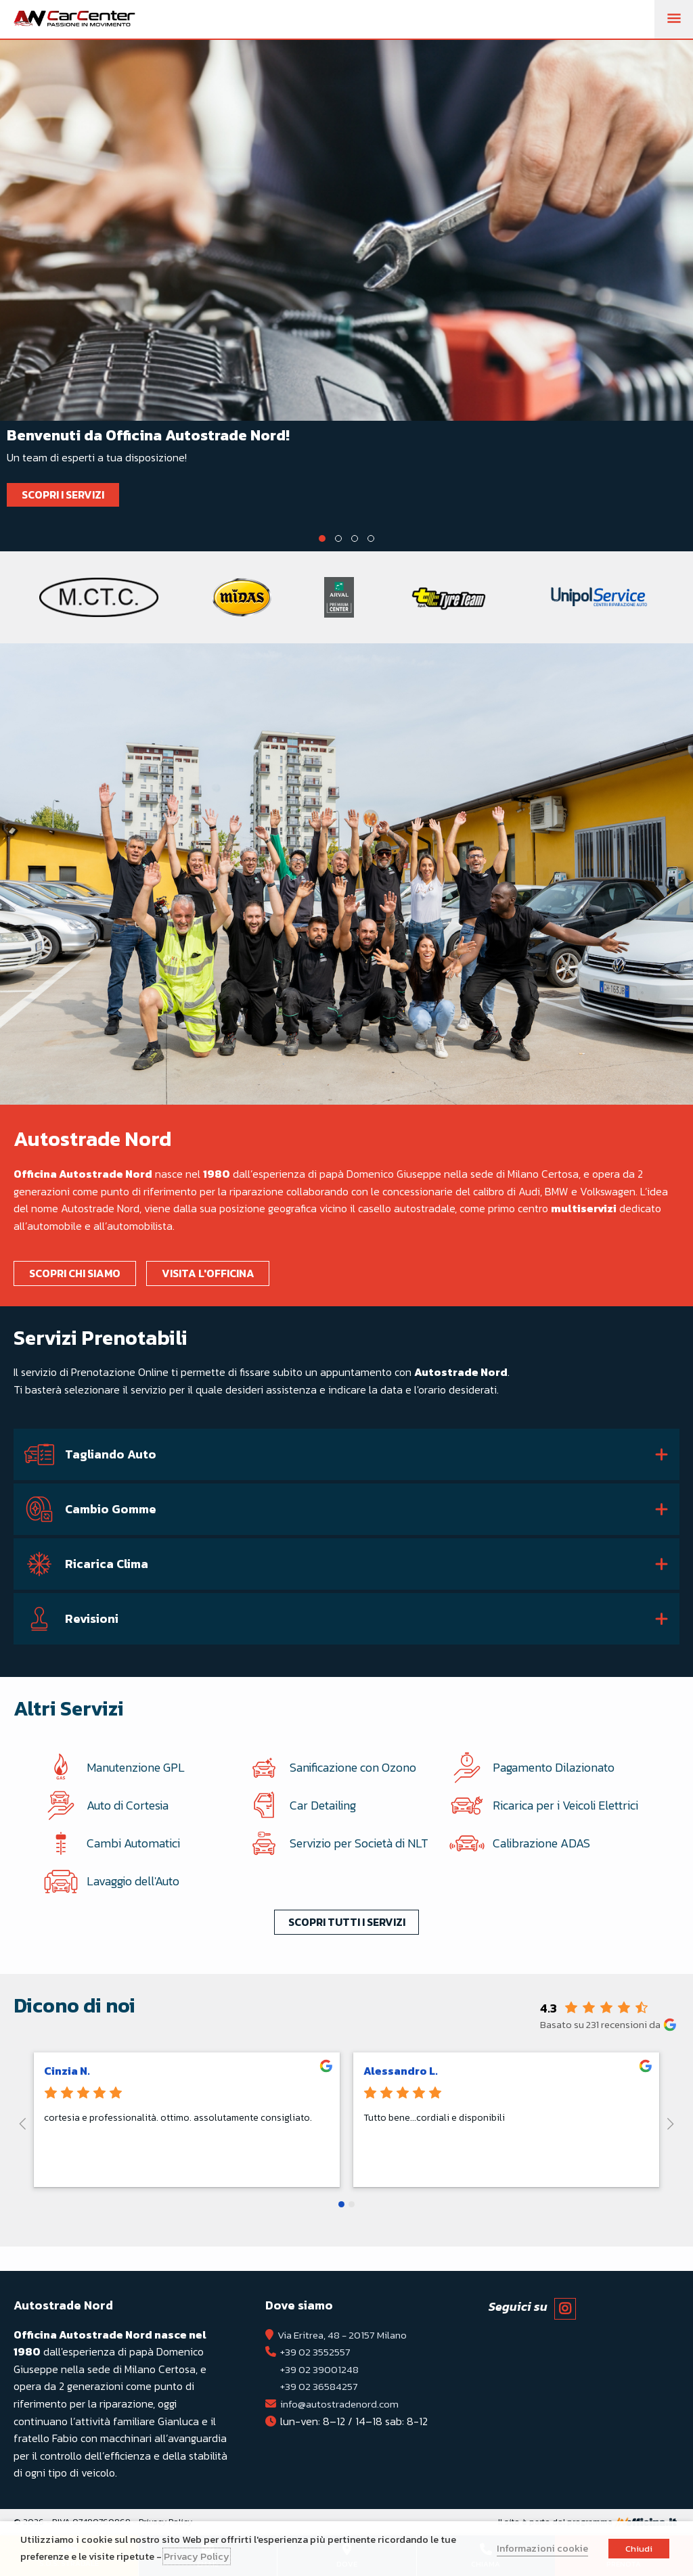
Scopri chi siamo (76, 1273)
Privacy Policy (196, 2556)
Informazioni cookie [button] (542, 2548)
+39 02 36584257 (321, 2386)
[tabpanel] (346, 287)
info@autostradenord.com (341, 2403)
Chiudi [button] (638, 2548)
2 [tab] (338, 538)
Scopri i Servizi (65, 494)
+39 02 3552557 (316, 2352)
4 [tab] (370, 538)
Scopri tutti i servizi (346, 1936)
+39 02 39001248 (321, 2369)
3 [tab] (354, 538)
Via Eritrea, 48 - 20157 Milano (347, 2334)
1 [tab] (322, 538)
